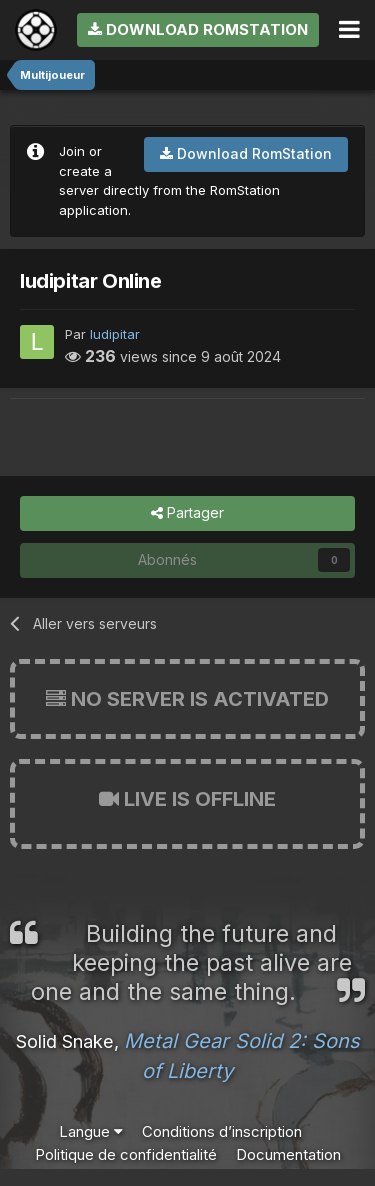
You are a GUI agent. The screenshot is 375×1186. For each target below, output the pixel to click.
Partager (187, 513)
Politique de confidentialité (126, 1154)
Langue (91, 1131)
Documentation (288, 1154)
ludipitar (115, 334)
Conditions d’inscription (222, 1131)
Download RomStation (198, 29)
